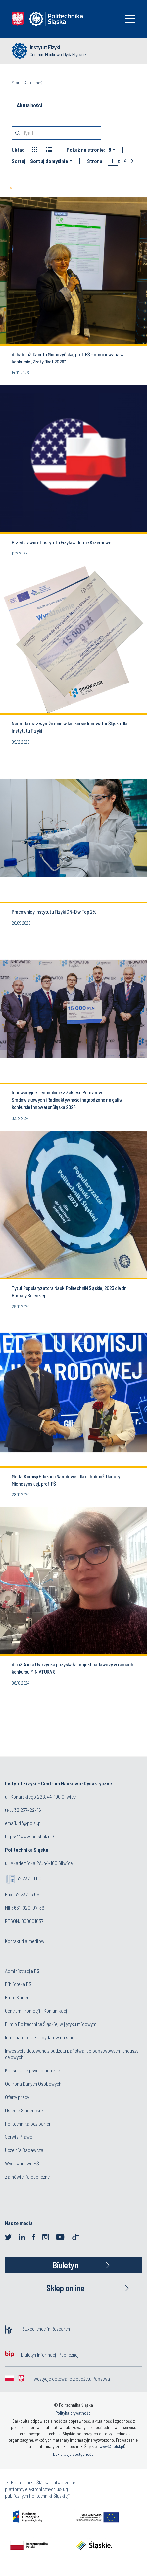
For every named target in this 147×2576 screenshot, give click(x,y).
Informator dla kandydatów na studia (41, 2037)
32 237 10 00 (29, 1878)
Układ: (19, 150)
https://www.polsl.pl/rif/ (30, 1836)
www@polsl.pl (112, 2446)
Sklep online (65, 2288)
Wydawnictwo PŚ (22, 2163)
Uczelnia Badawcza (24, 2150)
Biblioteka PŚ (18, 1984)
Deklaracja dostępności (73, 2454)
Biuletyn (65, 2265)
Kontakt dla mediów (24, 1941)
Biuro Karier (17, 1997)
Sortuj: (19, 161)
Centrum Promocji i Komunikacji (37, 2010)
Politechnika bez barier (28, 2123)
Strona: (95, 161)
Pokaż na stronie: (86, 150)
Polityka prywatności (73, 2413)
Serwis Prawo (18, 2136)
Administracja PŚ (22, 1971)
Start (16, 82)
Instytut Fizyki (45, 47)
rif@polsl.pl (30, 1823)
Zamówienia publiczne (27, 2176)
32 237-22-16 (27, 1810)
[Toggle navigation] (130, 18)
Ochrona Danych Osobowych (33, 2083)
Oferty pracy (17, 2097)
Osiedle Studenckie (24, 2110)
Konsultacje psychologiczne (32, 2070)
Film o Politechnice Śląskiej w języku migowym (50, 2024)
